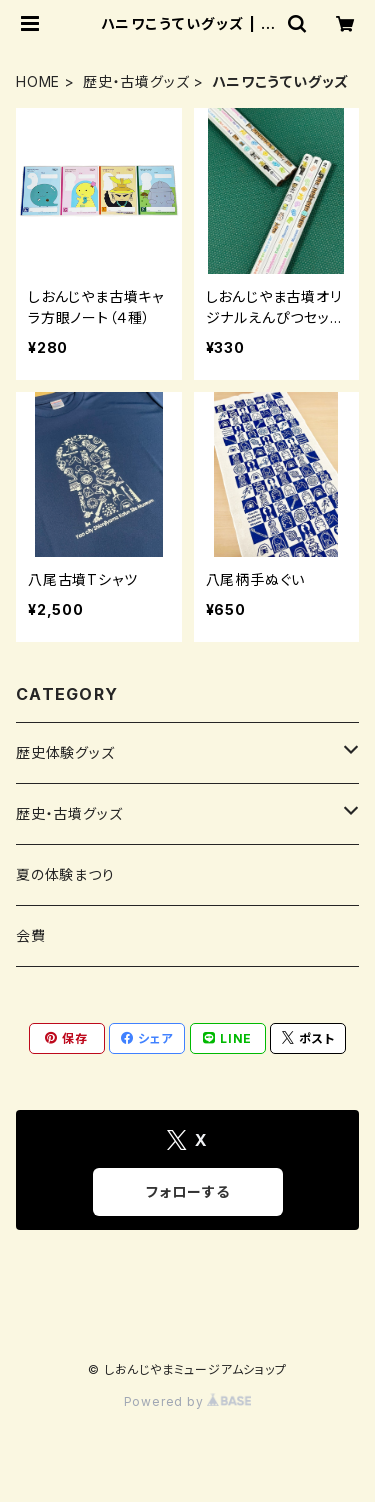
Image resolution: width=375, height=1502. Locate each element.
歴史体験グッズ (65, 752)
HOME (38, 81)
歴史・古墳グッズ (136, 81)
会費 (31, 935)
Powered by (188, 1401)
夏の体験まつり (65, 874)
